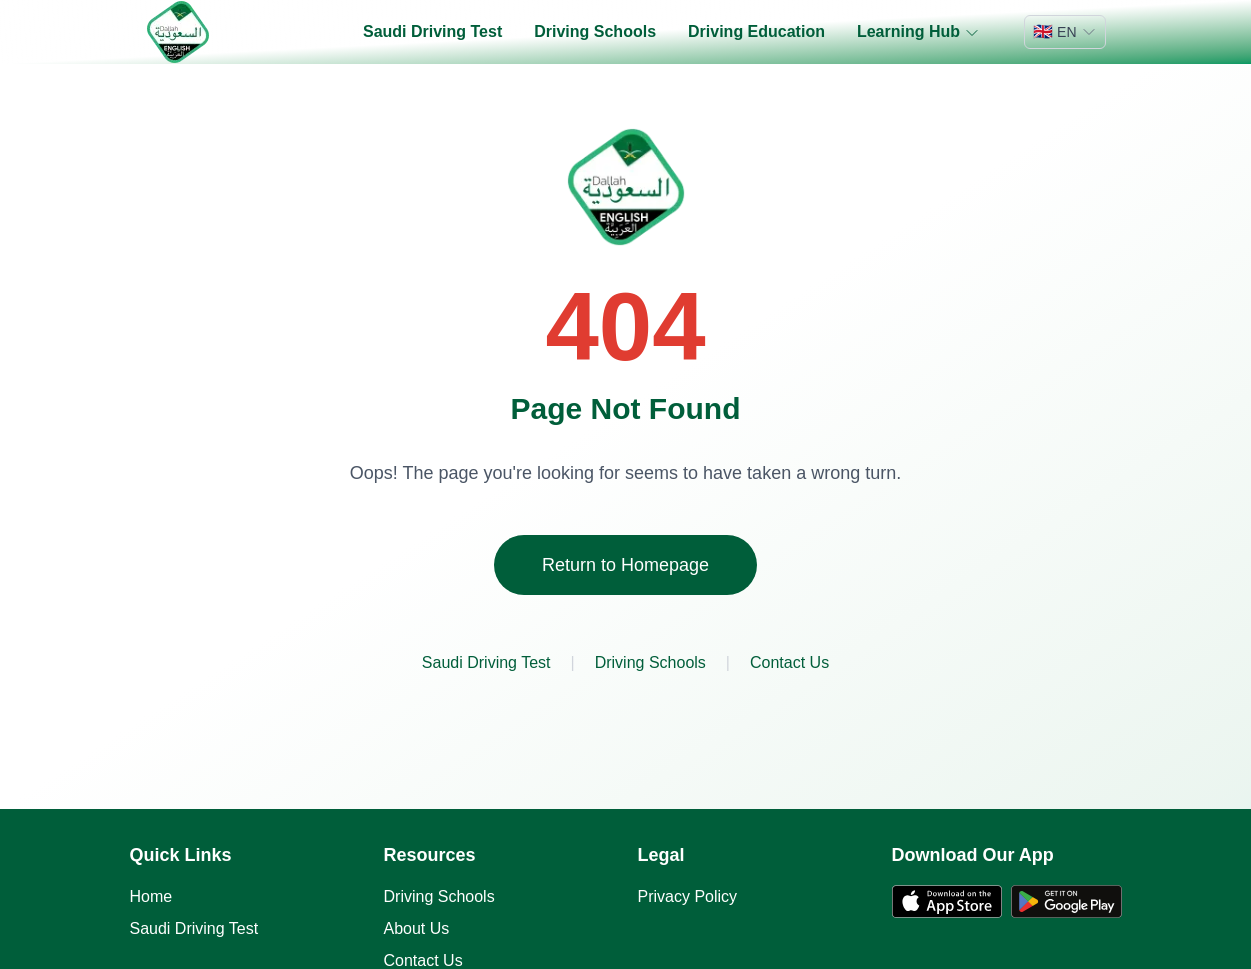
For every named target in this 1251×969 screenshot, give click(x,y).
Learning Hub (918, 32)
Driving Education (756, 31)
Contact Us (789, 662)
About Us (417, 928)
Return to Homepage (625, 565)
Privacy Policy (688, 896)
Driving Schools (595, 31)
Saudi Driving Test (432, 31)
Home (151, 896)
